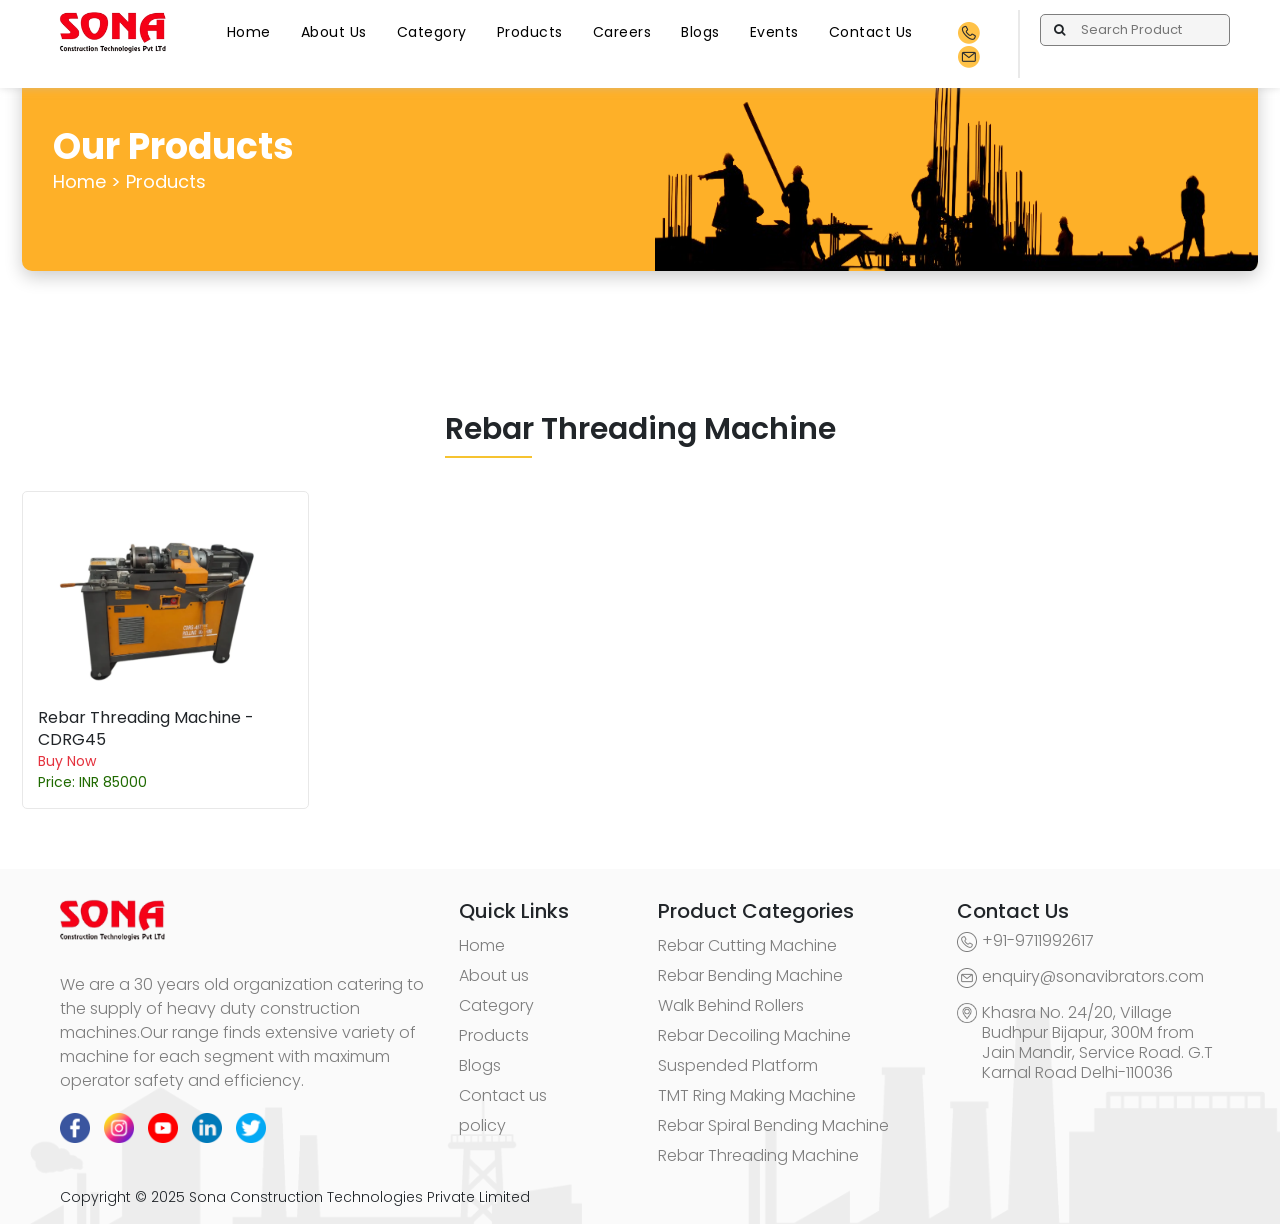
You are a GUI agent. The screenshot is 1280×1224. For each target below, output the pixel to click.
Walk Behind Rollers (731, 1005)
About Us (334, 32)
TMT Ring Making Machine (757, 1095)
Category (432, 32)
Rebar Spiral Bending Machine (773, 1125)
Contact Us (871, 32)
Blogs (700, 32)
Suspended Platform (738, 1065)
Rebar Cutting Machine (747, 945)
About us (494, 975)
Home (249, 32)
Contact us (503, 1095)
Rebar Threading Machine (758, 1155)
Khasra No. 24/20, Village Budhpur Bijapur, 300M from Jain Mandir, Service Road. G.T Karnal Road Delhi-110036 (1097, 1042)
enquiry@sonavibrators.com (1093, 976)
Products (530, 32)
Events (774, 32)
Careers (622, 32)
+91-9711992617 (1038, 940)
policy (482, 1125)
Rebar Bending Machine (750, 975)
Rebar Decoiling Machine (754, 1035)
